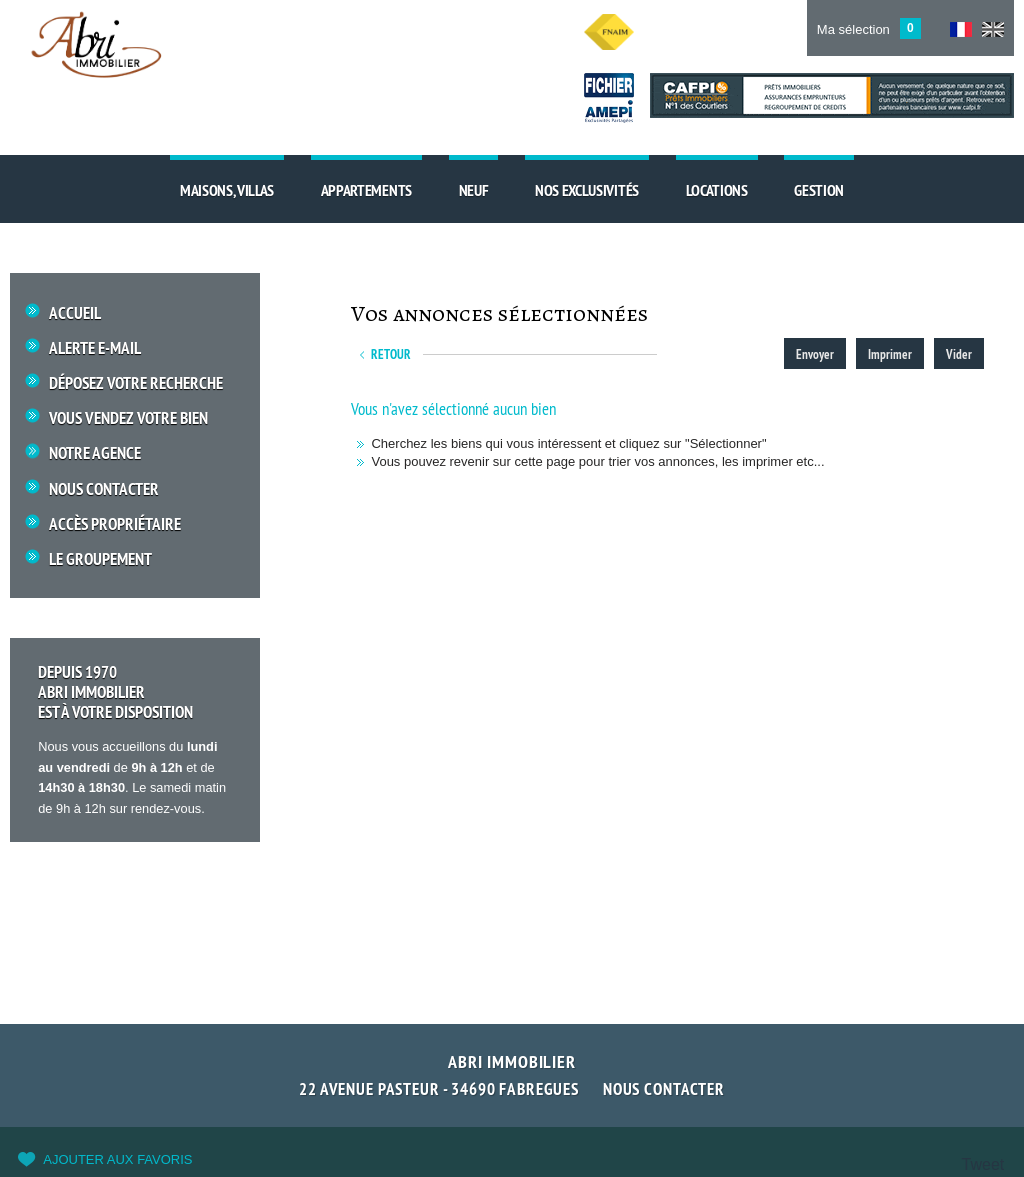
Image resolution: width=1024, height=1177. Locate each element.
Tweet (983, 1164)
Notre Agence (95, 453)
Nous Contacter (104, 489)
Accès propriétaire (115, 524)
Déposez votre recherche (136, 383)
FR (961, 29)
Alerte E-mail (95, 348)
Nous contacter (664, 1089)
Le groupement (100, 559)
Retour (391, 354)
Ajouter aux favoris (117, 1159)
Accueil (75, 313)
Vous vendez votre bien (128, 418)
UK (993, 29)
